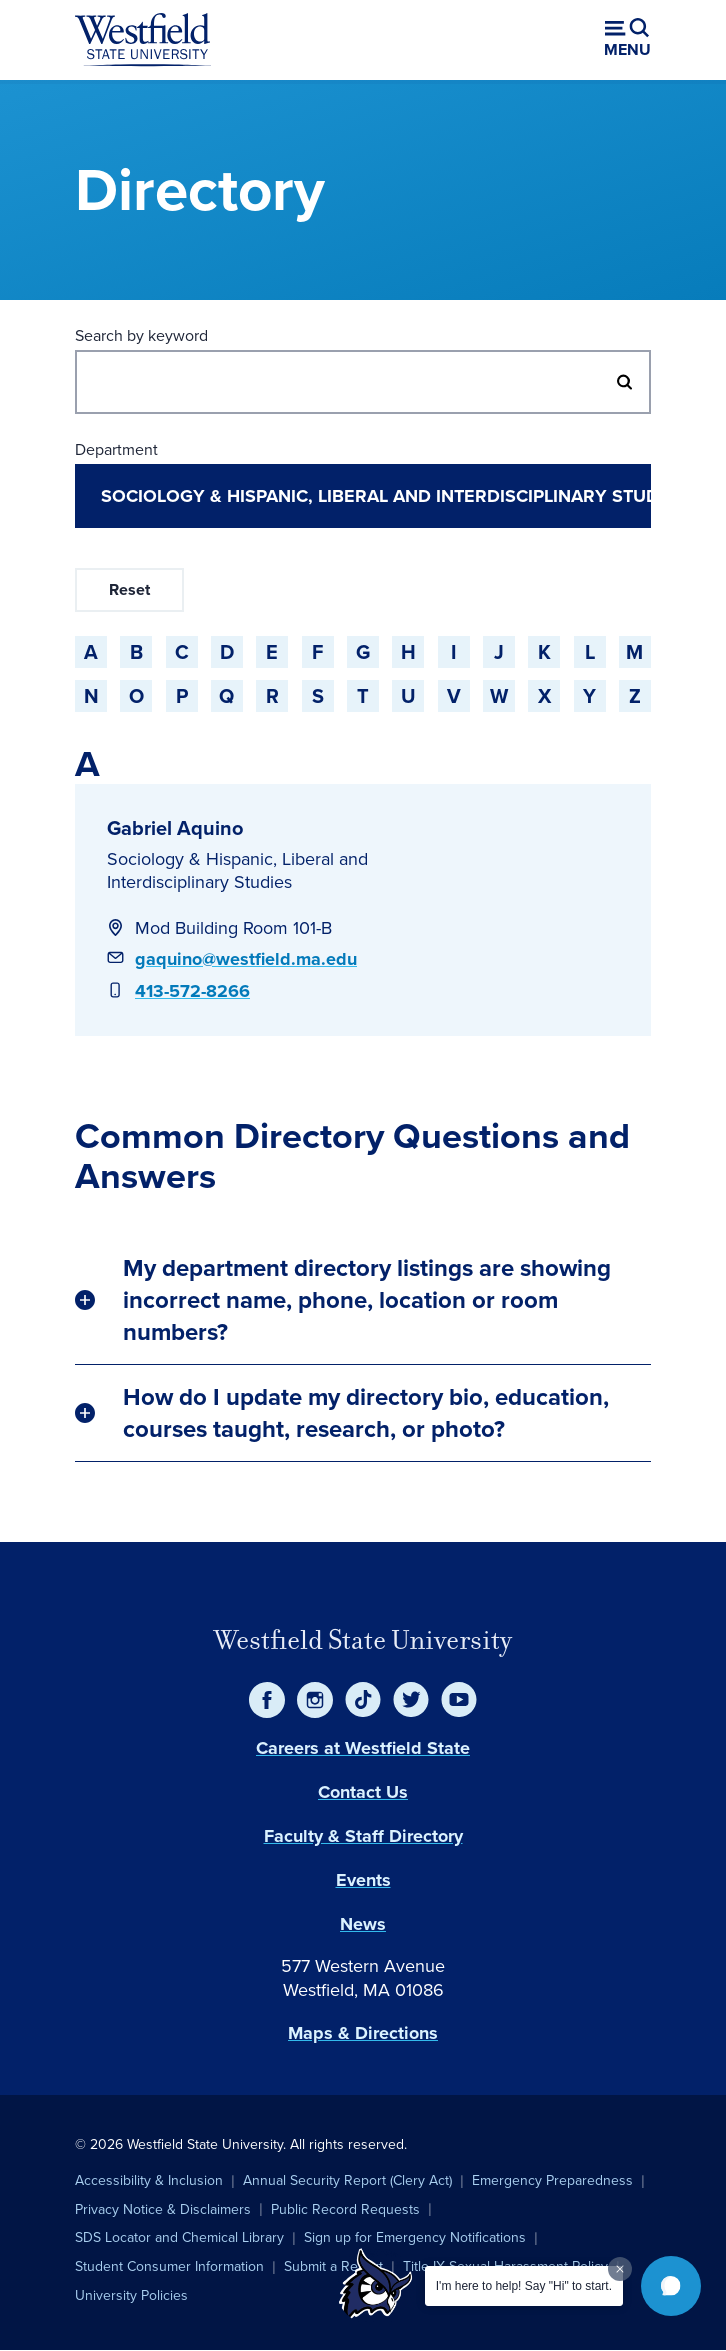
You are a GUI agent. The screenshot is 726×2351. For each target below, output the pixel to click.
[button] (671, 2286)
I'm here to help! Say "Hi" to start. (524, 2286)
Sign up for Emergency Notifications (415, 2237)
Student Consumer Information (169, 2266)
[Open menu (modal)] (627, 40)
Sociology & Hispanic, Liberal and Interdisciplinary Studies (237, 870)
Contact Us (363, 1792)
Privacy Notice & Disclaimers (163, 2209)
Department (116, 449)
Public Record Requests (345, 2209)
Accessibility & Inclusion (149, 2180)
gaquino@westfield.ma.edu (246, 959)
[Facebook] (267, 1700)
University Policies (131, 2295)
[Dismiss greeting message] (620, 2269)
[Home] (143, 40)
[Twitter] (411, 1700)
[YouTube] (459, 1700)
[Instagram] (315, 1700)
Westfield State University (363, 1640)
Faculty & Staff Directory (363, 1836)
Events (363, 1880)
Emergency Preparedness (552, 2180)
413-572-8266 (192, 991)
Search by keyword (141, 335)
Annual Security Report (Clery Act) (347, 2180)
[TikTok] (363, 1700)
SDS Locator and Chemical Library (179, 2237)
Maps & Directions (363, 2033)
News (363, 1924)
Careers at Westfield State (363, 1748)
